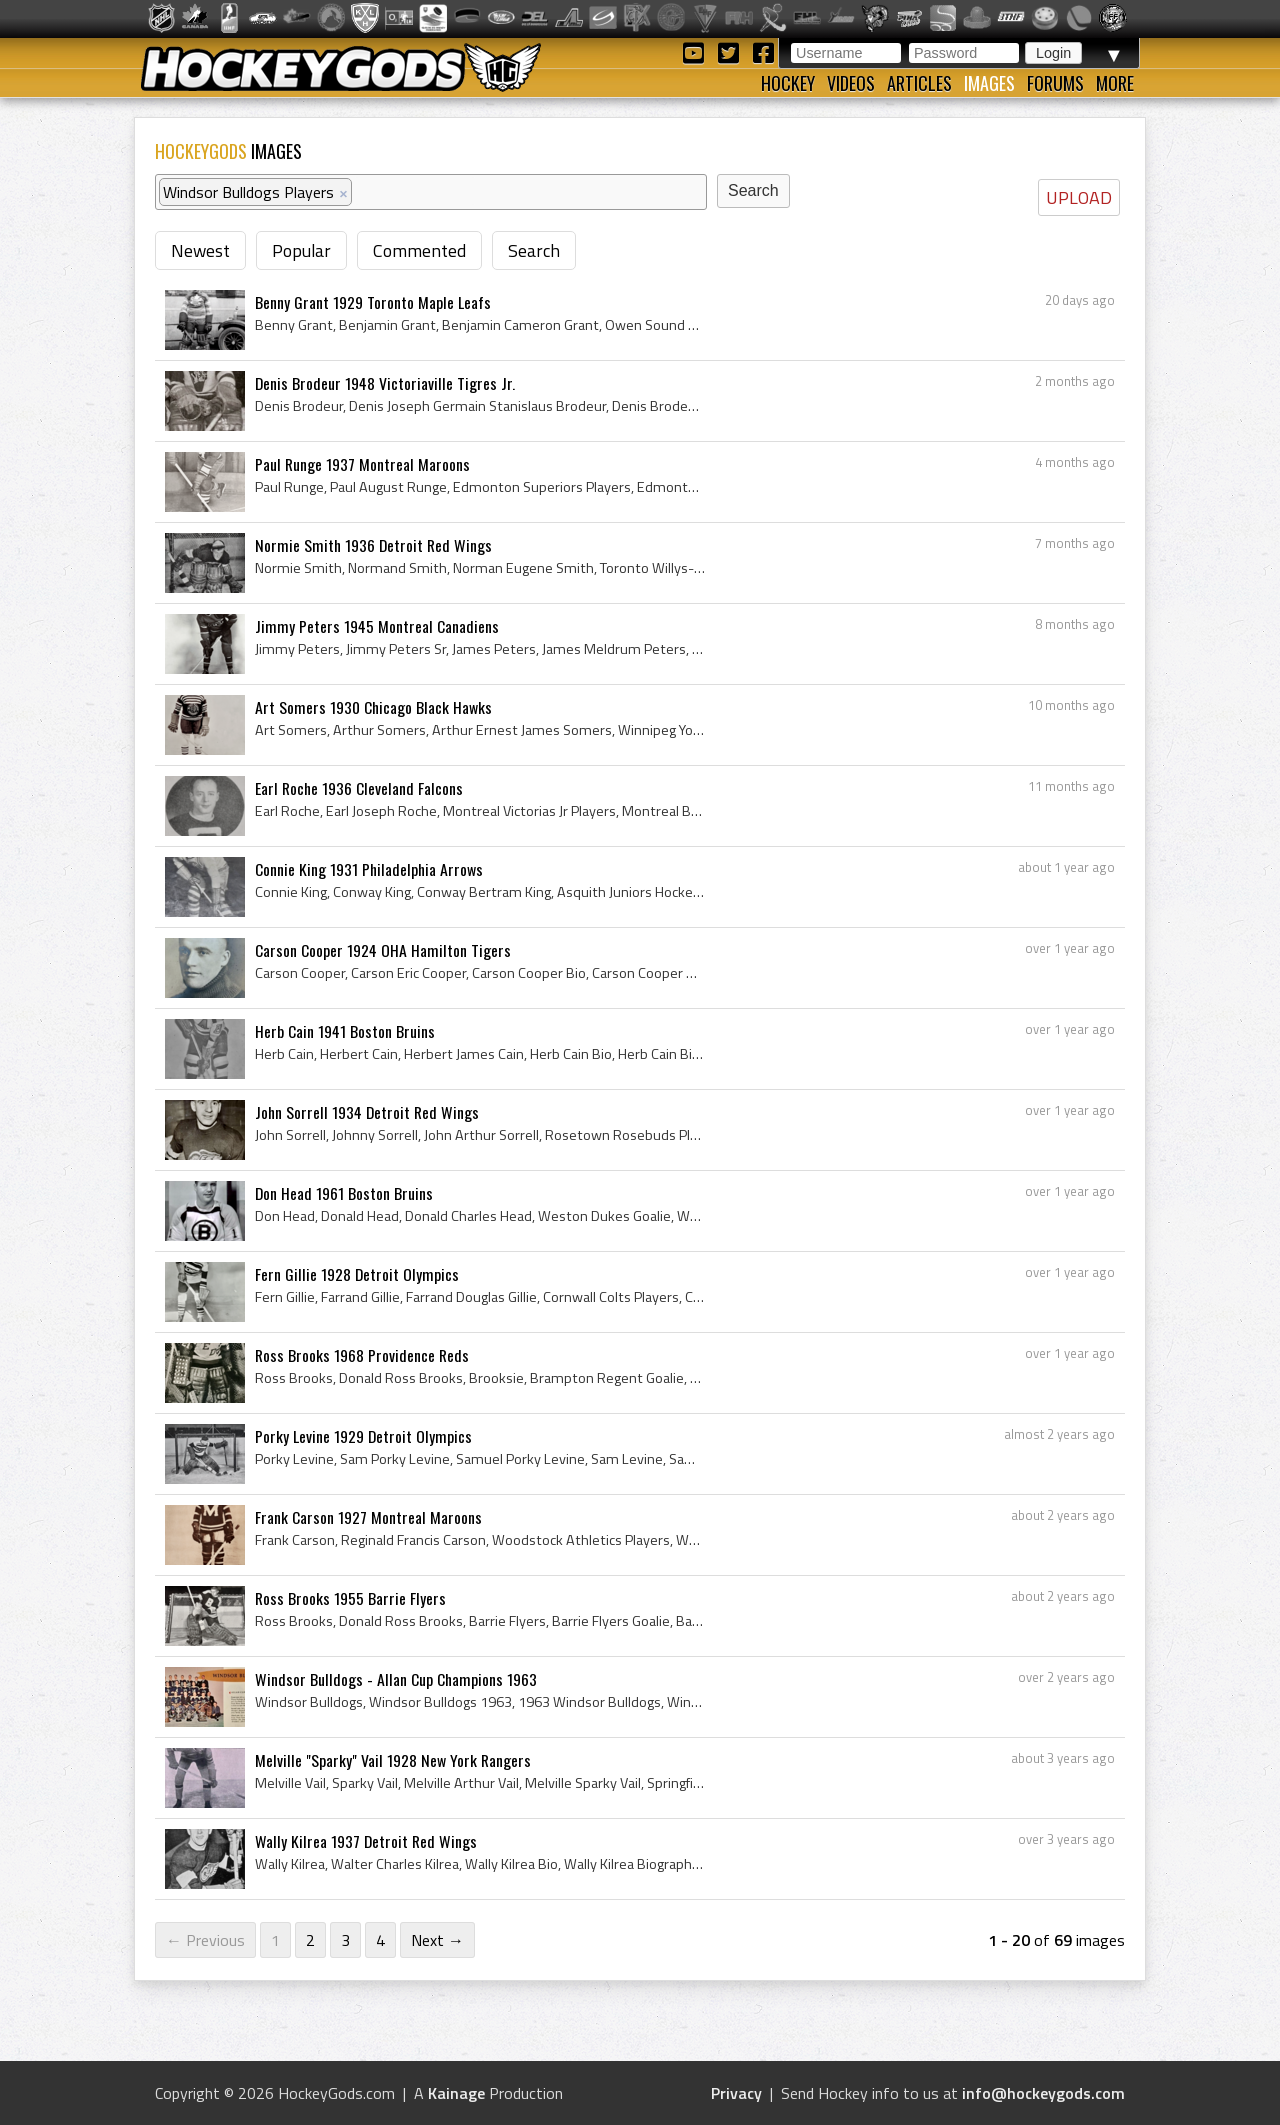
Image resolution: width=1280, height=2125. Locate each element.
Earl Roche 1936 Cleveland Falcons (359, 788)
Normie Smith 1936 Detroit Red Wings (373, 545)
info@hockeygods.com (1043, 2093)
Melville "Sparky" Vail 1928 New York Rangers (393, 1760)
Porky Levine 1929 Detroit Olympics (363, 1436)
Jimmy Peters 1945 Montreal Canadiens (377, 626)
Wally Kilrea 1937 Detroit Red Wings (366, 1841)
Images (989, 83)
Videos (851, 83)
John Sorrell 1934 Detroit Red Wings (367, 1112)
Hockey (788, 83)
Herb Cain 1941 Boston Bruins (345, 1031)
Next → (437, 1940)
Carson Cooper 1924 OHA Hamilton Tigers (383, 950)
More (1115, 83)
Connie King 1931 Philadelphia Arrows (369, 869)
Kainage (456, 2093)
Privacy (736, 2093)
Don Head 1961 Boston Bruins (344, 1193)
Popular (301, 250)
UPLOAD (1079, 197)
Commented (419, 250)
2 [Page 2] (310, 1940)
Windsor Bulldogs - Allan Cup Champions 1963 (396, 1679)
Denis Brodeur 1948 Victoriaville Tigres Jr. (385, 383)
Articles (919, 83)
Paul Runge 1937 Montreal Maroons (362, 464)
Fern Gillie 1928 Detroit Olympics (357, 1274)
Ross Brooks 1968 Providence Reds (362, 1355)
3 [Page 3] (345, 1940)
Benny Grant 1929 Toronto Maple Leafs (373, 302)
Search (534, 250)
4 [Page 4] (380, 1940)
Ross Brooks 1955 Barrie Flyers (350, 1598)
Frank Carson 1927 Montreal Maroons (368, 1517)
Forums (1055, 83)
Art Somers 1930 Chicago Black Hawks (373, 707)
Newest (200, 250)
